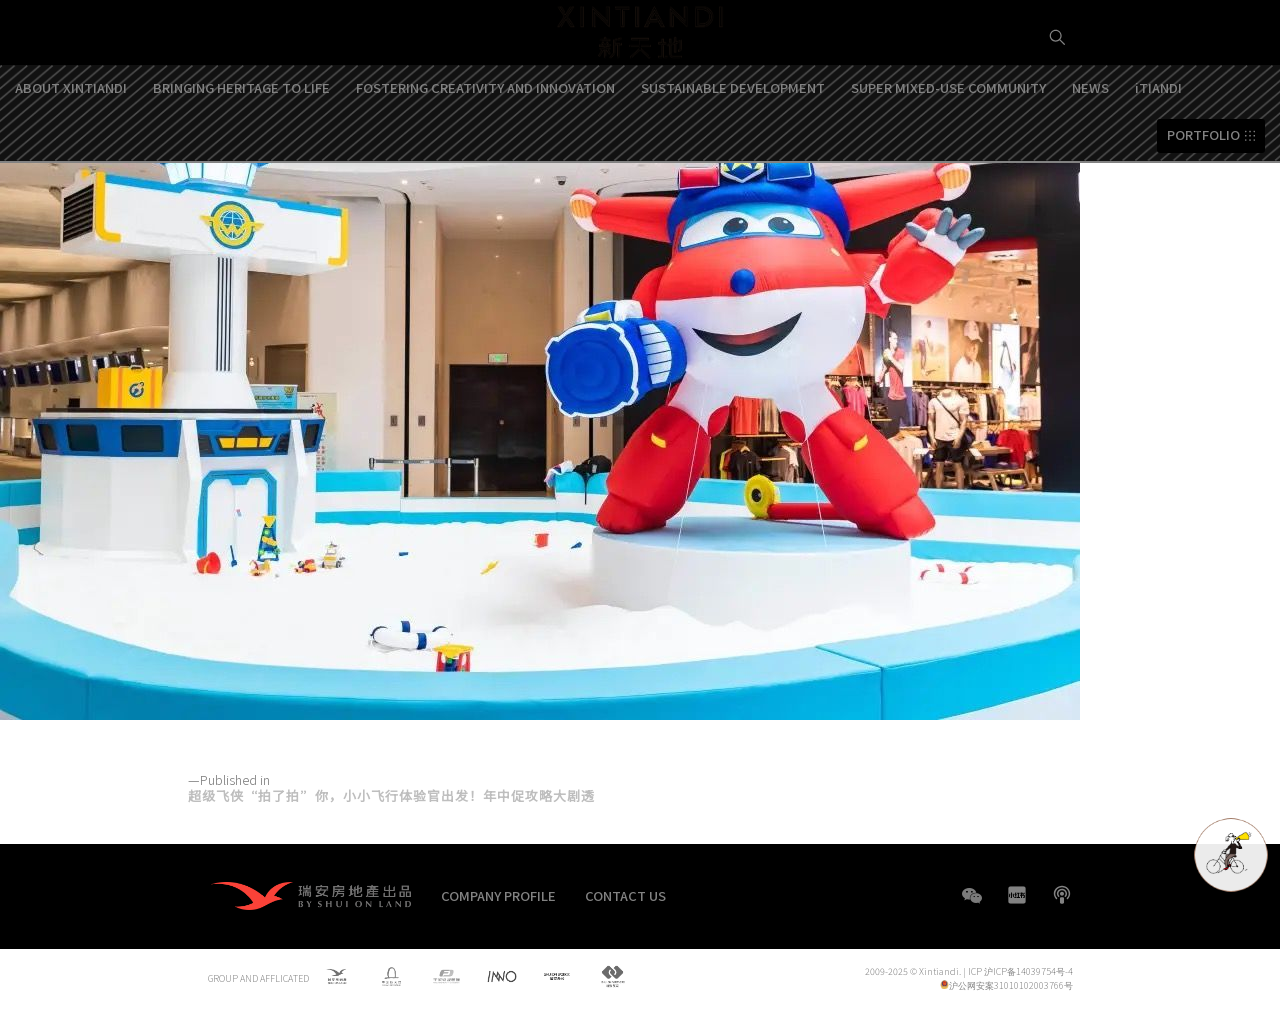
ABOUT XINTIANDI (71, 153)
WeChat (972, 905)
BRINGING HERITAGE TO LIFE (241, 153)
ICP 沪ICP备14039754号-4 (1020, 971)
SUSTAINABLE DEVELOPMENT (733, 153)
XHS (1017, 895)
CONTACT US (625, 895)
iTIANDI (1158, 153)
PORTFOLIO (1203, 201)
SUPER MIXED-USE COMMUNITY (948, 153)
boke (1062, 895)
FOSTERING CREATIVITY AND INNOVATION (485, 153)
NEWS (1090, 153)
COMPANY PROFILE (498, 895)
